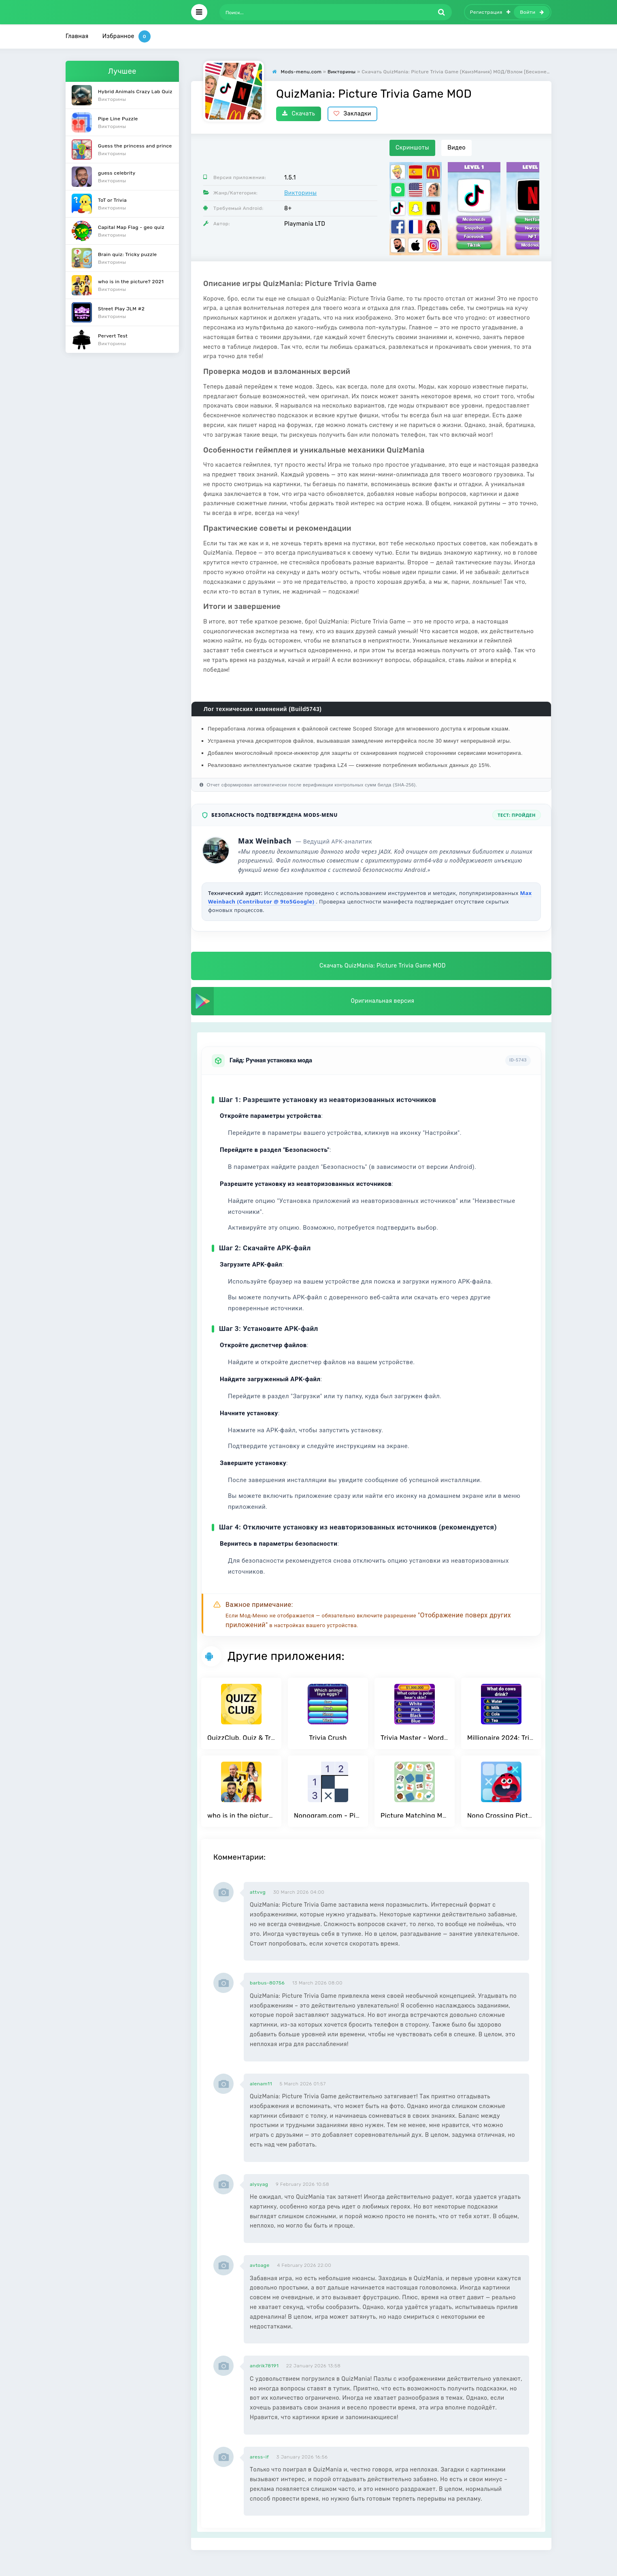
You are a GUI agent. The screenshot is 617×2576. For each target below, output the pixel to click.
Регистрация (490, 12)
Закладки (352, 113)
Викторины (300, 193)
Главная (77, 36)
